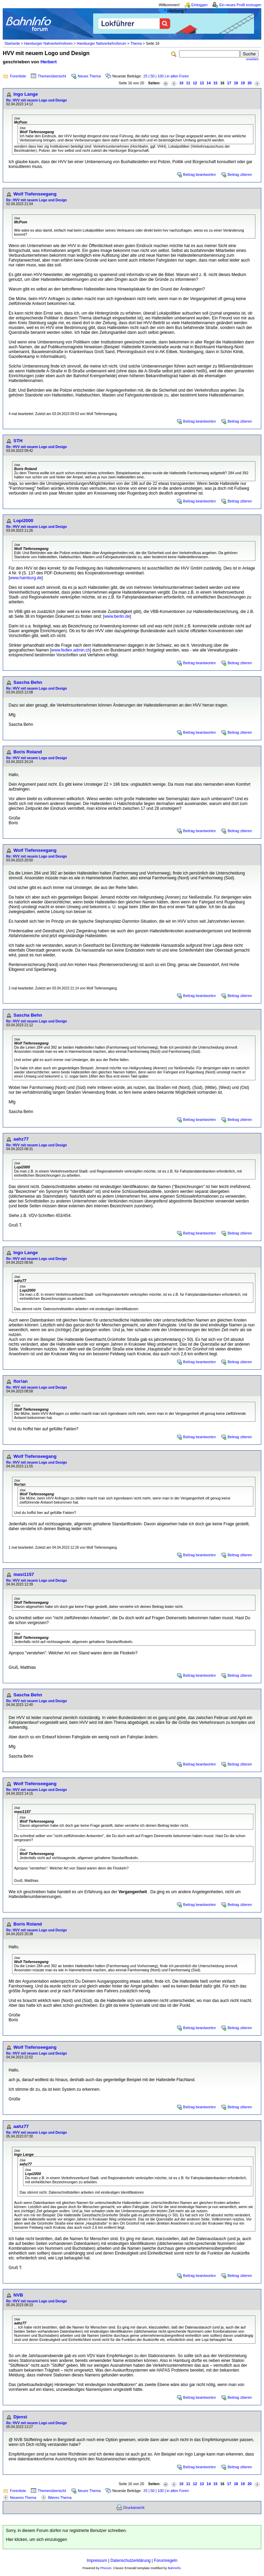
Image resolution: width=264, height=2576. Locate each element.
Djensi (20, 2416)
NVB (18, 2295)
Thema (136, 43)
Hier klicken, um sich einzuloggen (36, 2539)
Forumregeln (165, 2560)
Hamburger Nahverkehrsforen (48, 43)
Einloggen (199, 5)
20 (250, 83)
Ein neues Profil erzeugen (240, 5)
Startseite (12, 43)
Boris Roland (27, 751)
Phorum (106, 2568)
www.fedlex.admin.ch (70, 650)
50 (153, 76)
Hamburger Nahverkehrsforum (101, 43)
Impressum (97, 2560)
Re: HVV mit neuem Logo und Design (36, 100)
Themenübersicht (52, 76)
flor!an (20, 1381)
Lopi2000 (23, 520)
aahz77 (21, 1139)
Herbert (49, 61)
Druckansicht (134, 2507)
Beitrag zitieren (240, 174)
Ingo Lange (25, 94)
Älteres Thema (60, 2497)
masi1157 (23, 1574)
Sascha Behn (27, 682)
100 (160, 76)
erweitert (252, 59)
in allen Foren (178, 76)
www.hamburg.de (26, 577)
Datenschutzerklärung (130, 2560)
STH (18, 440)
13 (202, 83)
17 (229, 83)
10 (181, 83)
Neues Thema (89, 76)
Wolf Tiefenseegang (34, 194)
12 (195, 83)
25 (145, 76)
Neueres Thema (23, 2497)
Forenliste (18, 76)
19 (243, 83)
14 (209, 83)
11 (188, 83)
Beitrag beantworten (199, 174)
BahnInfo (174, 2568)
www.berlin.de (117, 616)
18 (236, 83)
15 (215, 83)
